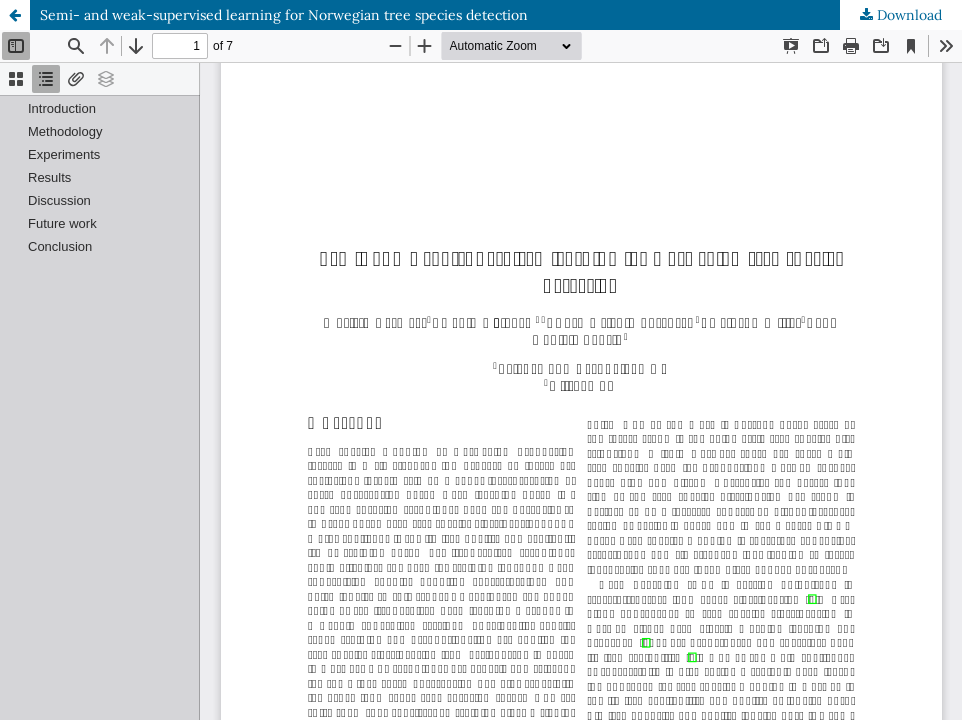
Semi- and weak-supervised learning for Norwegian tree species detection (284, 15)
